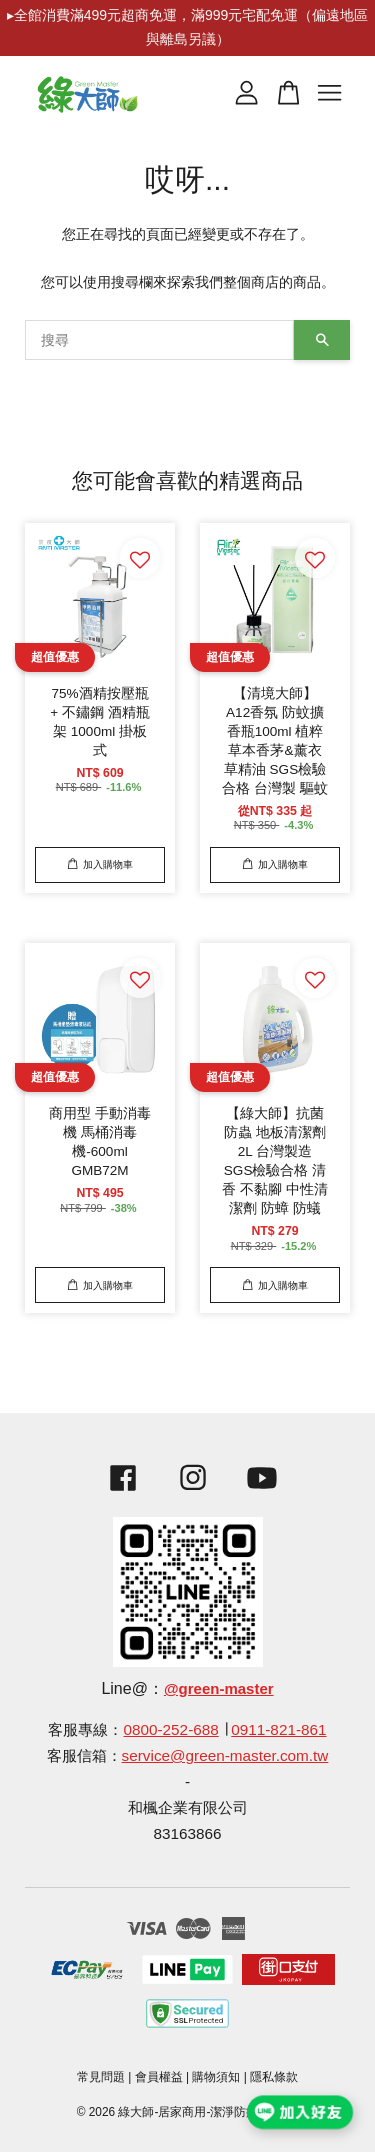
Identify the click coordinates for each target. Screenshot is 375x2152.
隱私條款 (274, 2077)
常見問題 (101, 2077)
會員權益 (159, 2077)
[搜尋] (159, 340)
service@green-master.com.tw (225, 1755)
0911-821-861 (278, 1729)
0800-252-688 (170, 1729)
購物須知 (216, 2077)
